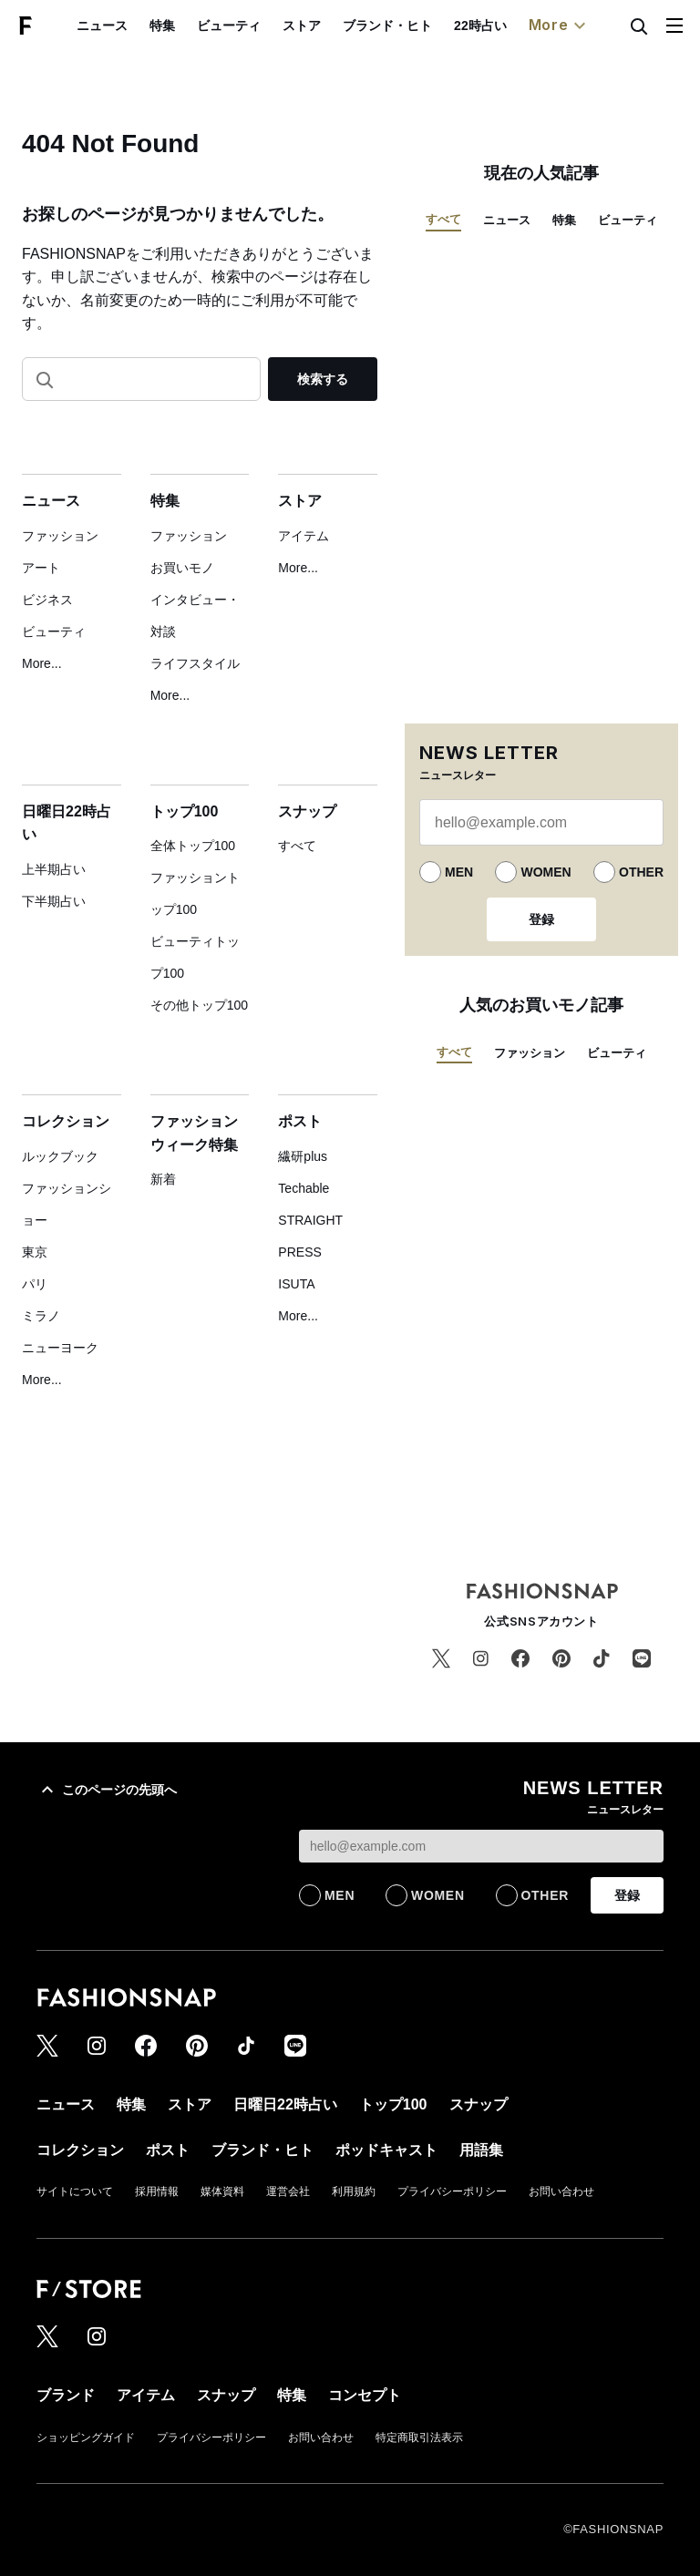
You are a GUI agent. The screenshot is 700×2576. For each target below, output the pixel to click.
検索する (322, 379)
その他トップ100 (199, 1005)
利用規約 (354, 2191)
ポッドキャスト (386, 2150)
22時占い (480, 25)
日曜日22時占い (285, 2104)
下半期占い (54, 901)
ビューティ (229, 25)
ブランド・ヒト (387, 25)
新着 (163, 1179)
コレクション (65, 1121)
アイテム (303, 536)
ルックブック (60, 1156)
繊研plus (302, 1156)
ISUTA (296, 1284)
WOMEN (545, 872)
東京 (34, 1252)
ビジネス (47, 599)
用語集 (481, 2150)
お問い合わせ (561, 2191)
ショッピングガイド (85, 2437)
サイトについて (74, 2191)
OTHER (641, 872)
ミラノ (41, 1316)
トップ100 (184, 811)
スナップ (307, 811)
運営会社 (288, 2191)
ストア (302, 25)
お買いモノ (182, 567)
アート (41, 567)
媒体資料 (222, 2191)
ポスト (300, 1121)
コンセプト (364, 2395)
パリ (34, 1284)
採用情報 (157, 2191)
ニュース (102, 25)
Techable (303, 1188)
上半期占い (54, 869)
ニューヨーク (60, 1347)
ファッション (60, 536)
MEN (459, 872)
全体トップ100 (192, 845)
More (560, 25)
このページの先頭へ (106, 1790)
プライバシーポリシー (452, 2191)
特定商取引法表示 (419, 2437)
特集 (162, 25)
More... (42, 663)
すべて (297, 845)
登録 (541, 919)
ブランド (65, 2395)
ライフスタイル (195, 663)
